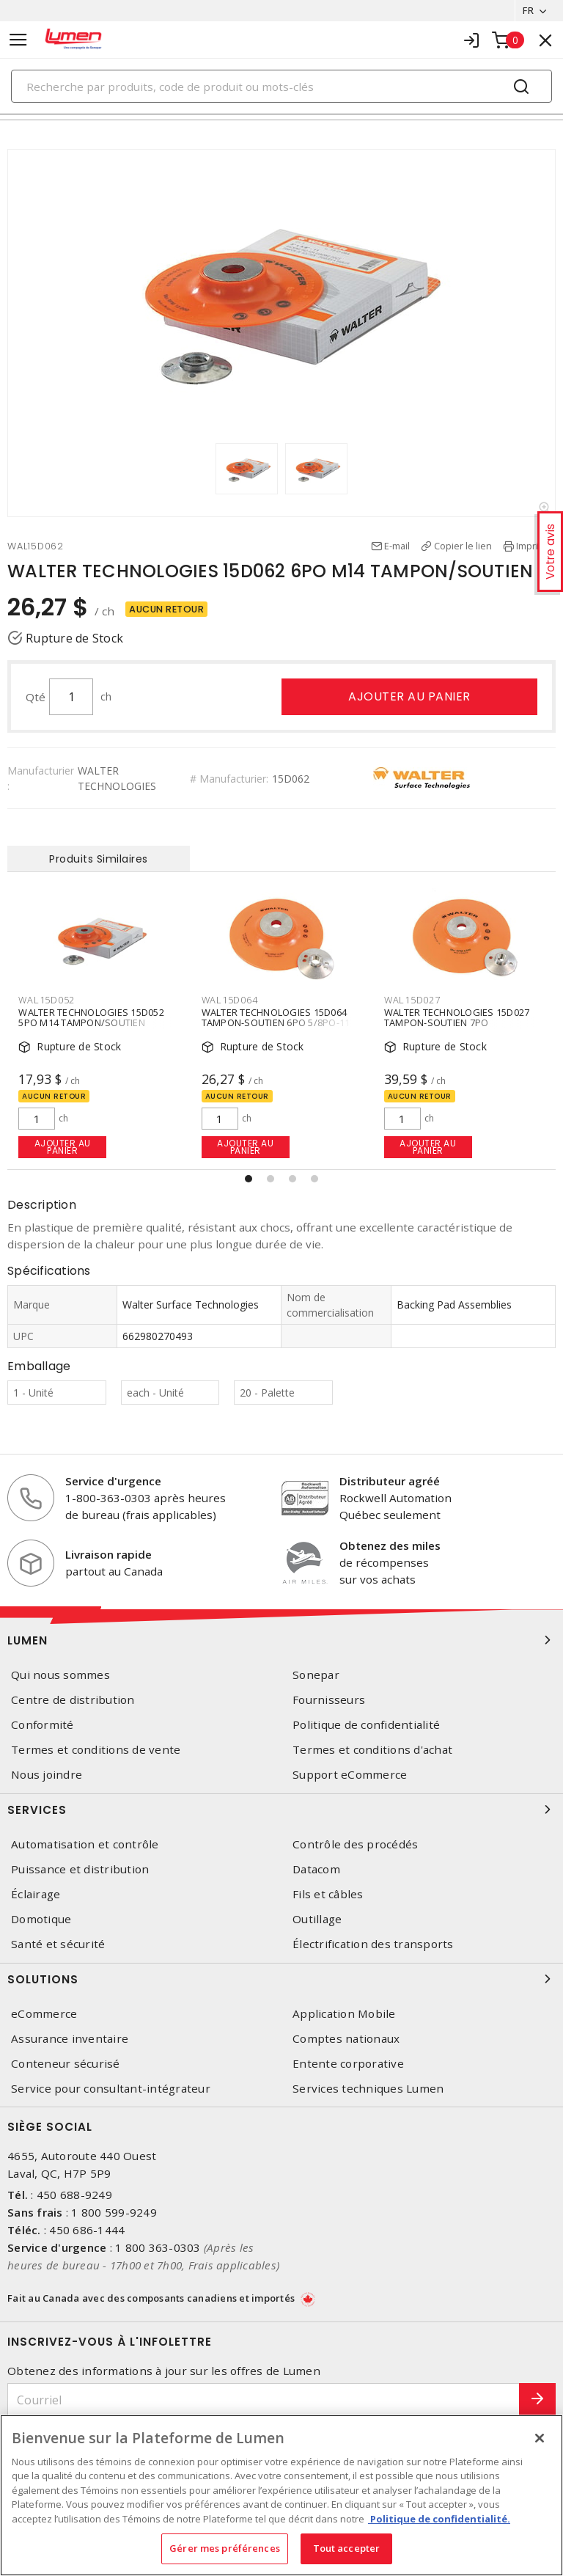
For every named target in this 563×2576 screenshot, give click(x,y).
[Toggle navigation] (18, 40)
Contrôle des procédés (355, 1844)
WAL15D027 (412, 999)
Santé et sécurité (58, 1944)
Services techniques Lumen (368, 2089)
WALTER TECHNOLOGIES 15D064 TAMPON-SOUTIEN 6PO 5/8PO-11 (276, 1017)
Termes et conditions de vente (95, 1750)
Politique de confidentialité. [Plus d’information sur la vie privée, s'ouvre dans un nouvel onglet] (439, 2518)
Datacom (316, 1869)
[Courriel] (263, 2399)
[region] (281, 2495)
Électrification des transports (373, 1944)
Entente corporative (348, 2064)
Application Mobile (344, 2014)
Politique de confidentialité (366, 1725)
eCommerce (44, 2014)
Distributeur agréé (389, 1481)
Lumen (281, 1640)
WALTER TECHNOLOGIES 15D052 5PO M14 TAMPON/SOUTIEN (91, 1017)
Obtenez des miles (390, 1545)
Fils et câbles (328, 1894)
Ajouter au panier (409, 696)
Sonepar (315, 1675)
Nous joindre (46, 1775)
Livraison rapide (108, 1554)
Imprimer (536, 545)
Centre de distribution (73, 1700)
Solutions (281, 1979)
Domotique (41, 1919)
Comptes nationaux (346, 2039)
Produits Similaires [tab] (98, 859)
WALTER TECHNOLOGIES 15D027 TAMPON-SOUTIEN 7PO (457, 1017)
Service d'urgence (113, 1481)
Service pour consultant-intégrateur (110, 2089)
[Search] (281, 86)
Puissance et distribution (80, 1869)
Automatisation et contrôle (85, 1844)
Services (281, 1809)
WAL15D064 (230, 999)
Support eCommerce (349, 1775)
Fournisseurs (328, 1700)
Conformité (42, 1725)
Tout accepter (346, 2548)
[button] (248, 1178)
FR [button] (528, 10)
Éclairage (35, 1894)
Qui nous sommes (60, 1675)
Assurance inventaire (69, 2039)
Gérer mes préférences (224, 2548)
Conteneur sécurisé (65, 2064)
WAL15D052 (46, 999)
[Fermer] (539, 2438)
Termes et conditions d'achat (372, 1750)
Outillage (317, 1919)
